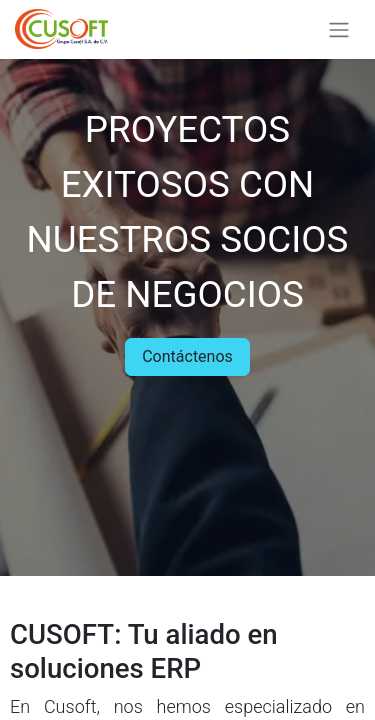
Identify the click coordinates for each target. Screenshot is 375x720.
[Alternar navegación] (339, 29)
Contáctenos (187, 356)
